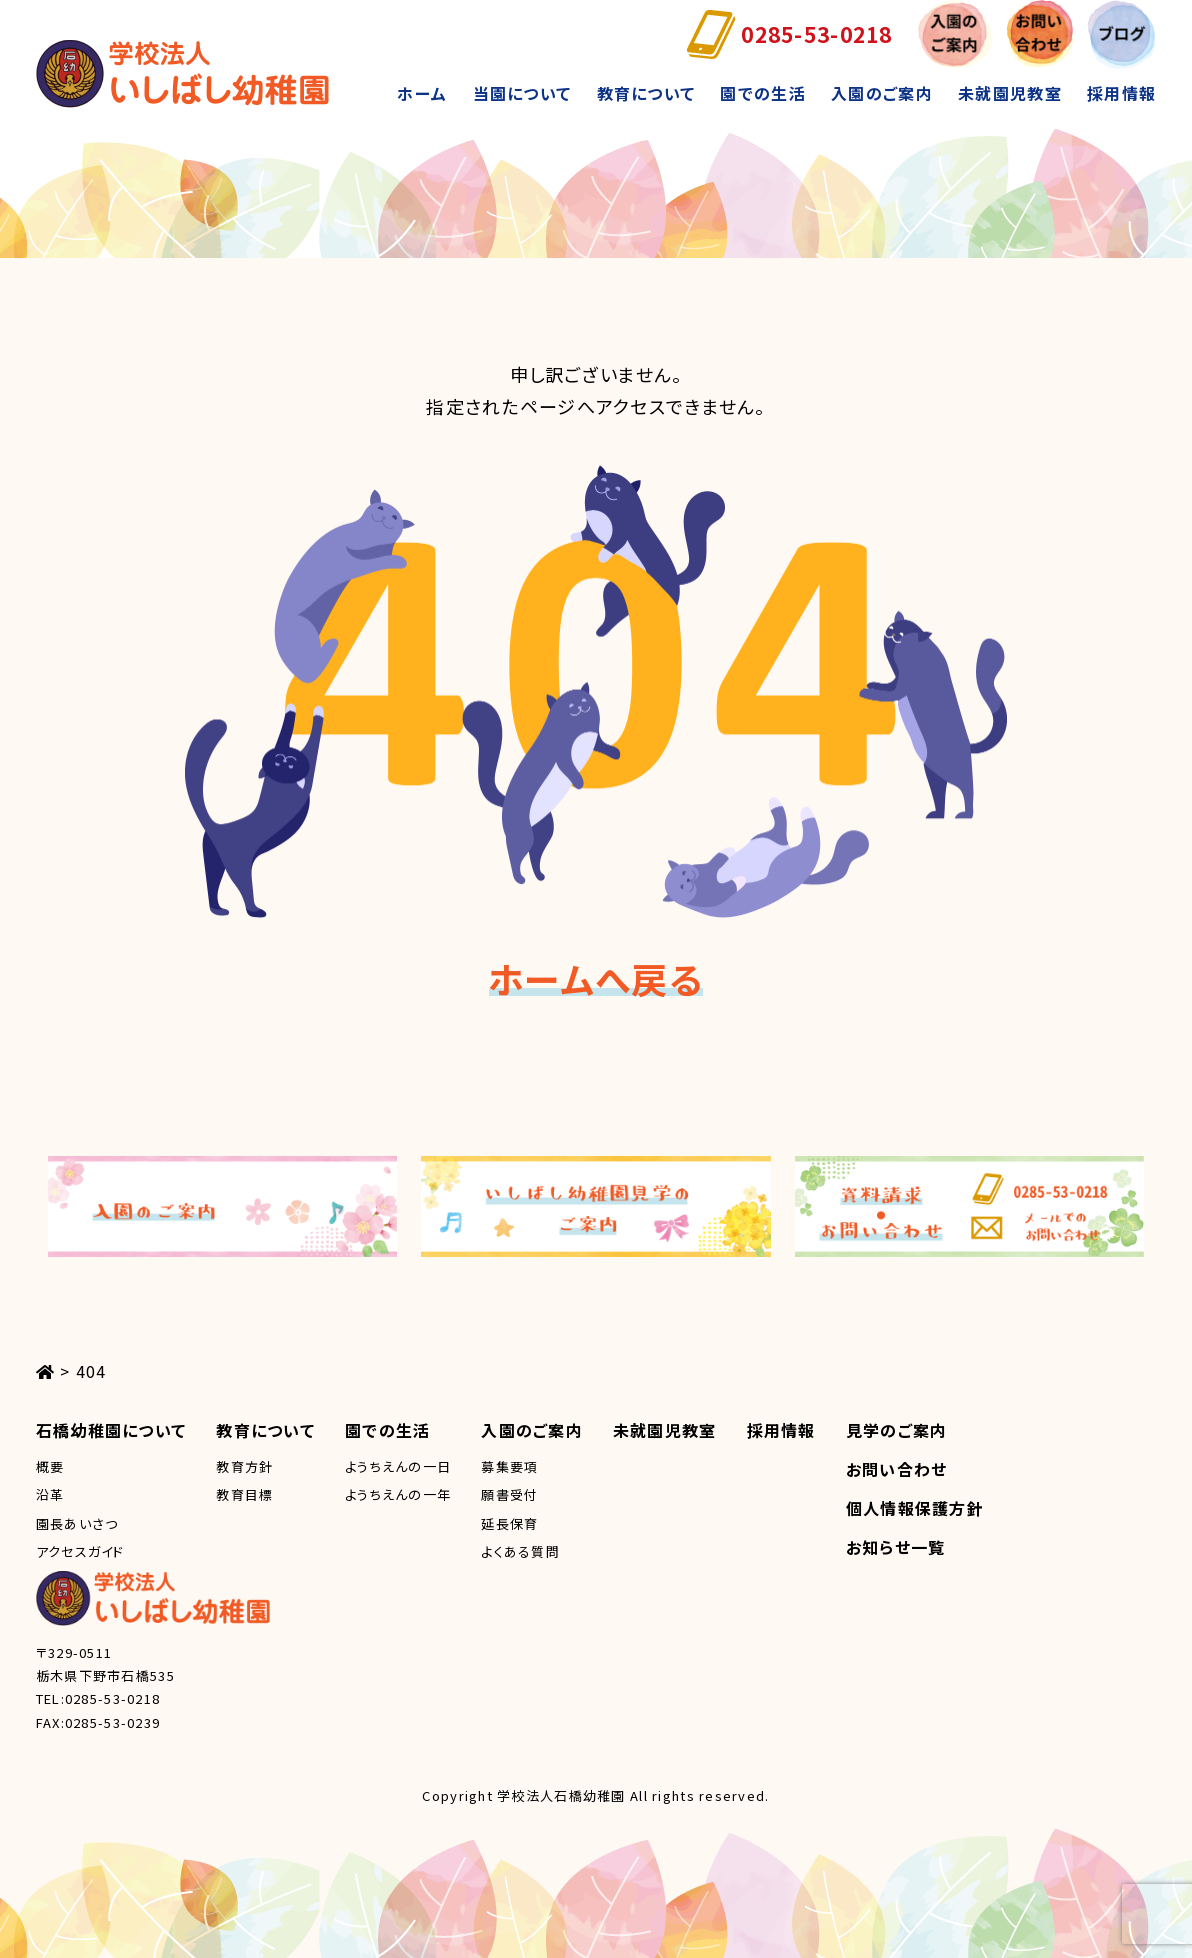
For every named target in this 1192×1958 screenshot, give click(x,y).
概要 (50, 1466)
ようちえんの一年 (398, 1494)
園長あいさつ (77, 1523)
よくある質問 (520, 1551)
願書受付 (509, 1494)
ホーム (422, 93)
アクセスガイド (80, 1551)
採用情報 (1121, 93)
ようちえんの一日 (398, 1466)
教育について (646, 93)
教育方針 (244, 1466)
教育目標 (244, 1494)
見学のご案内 (897, 1430)
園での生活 (762, 93)
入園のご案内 (882, 93)
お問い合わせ (897, 1469)
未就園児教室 (1010, 93)
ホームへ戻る (596, 978)
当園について (522, 93)
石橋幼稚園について (111, 1430)
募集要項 (509, 1466)
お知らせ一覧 (896, 1547)
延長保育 (509, 1523)
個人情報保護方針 (915, 1508)
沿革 (50, 1494)
